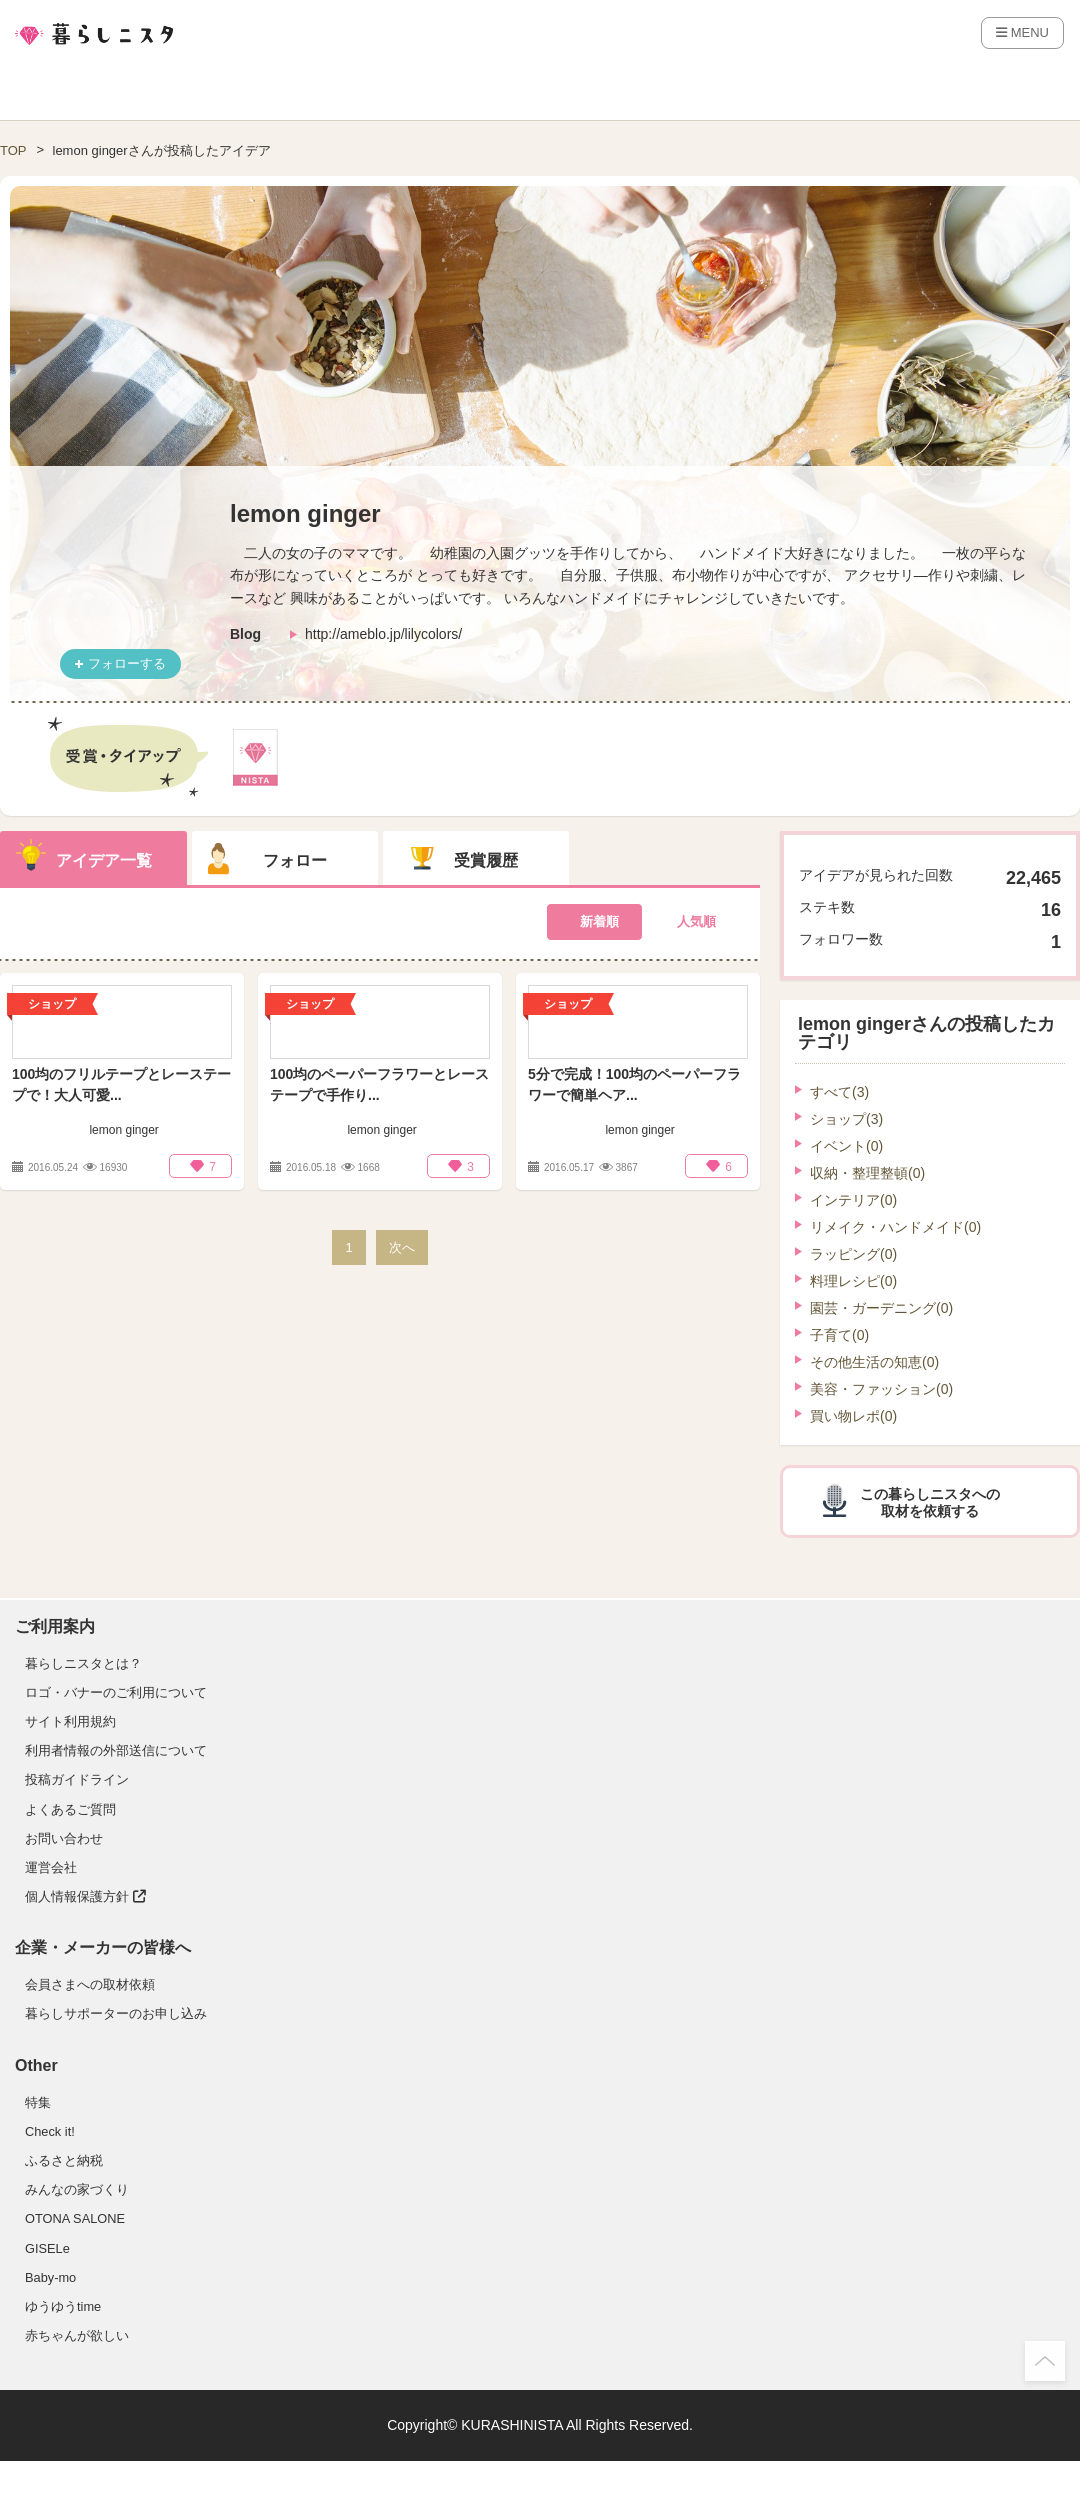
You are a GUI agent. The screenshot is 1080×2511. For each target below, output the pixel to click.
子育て (839, 1335)
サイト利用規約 (70, 1721)
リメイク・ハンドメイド (895, 1227)
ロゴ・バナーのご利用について (116, 1692)
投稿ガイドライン (77, 1779)
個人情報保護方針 (85, 1896)
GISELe (47, 2248)
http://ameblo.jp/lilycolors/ (383, 634)
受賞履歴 (486, 860)
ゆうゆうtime (63, 2306)
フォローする (127, 663)
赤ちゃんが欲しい (77, 2335)
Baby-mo (50, 2277)
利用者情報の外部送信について (116, 1750)
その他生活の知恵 (874, 1362)
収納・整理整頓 (867, 1173)
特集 (38, 2102)
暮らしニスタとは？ (83, 1663)
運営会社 (51, 1867)
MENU (1022, 32)
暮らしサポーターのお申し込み (116, 2013)
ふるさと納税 (64, 2160)
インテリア (853, 1200)
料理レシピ (853, 1281)
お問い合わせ (64, 1838)
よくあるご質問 (70, 1809)
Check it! (50, 2131)
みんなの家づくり (77, 2189)
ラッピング (853, 1254)
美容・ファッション (881, 1389)
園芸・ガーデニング (881, 1308)
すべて (839, 1092)
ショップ (846, 1119)
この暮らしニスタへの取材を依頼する (930, 1502)
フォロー (295, 860)
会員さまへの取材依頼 (90, 1984)
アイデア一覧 (104, 860)
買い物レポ (853, 1416)
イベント (846, 1146)
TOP (13, 150)
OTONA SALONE (75, 2218)
